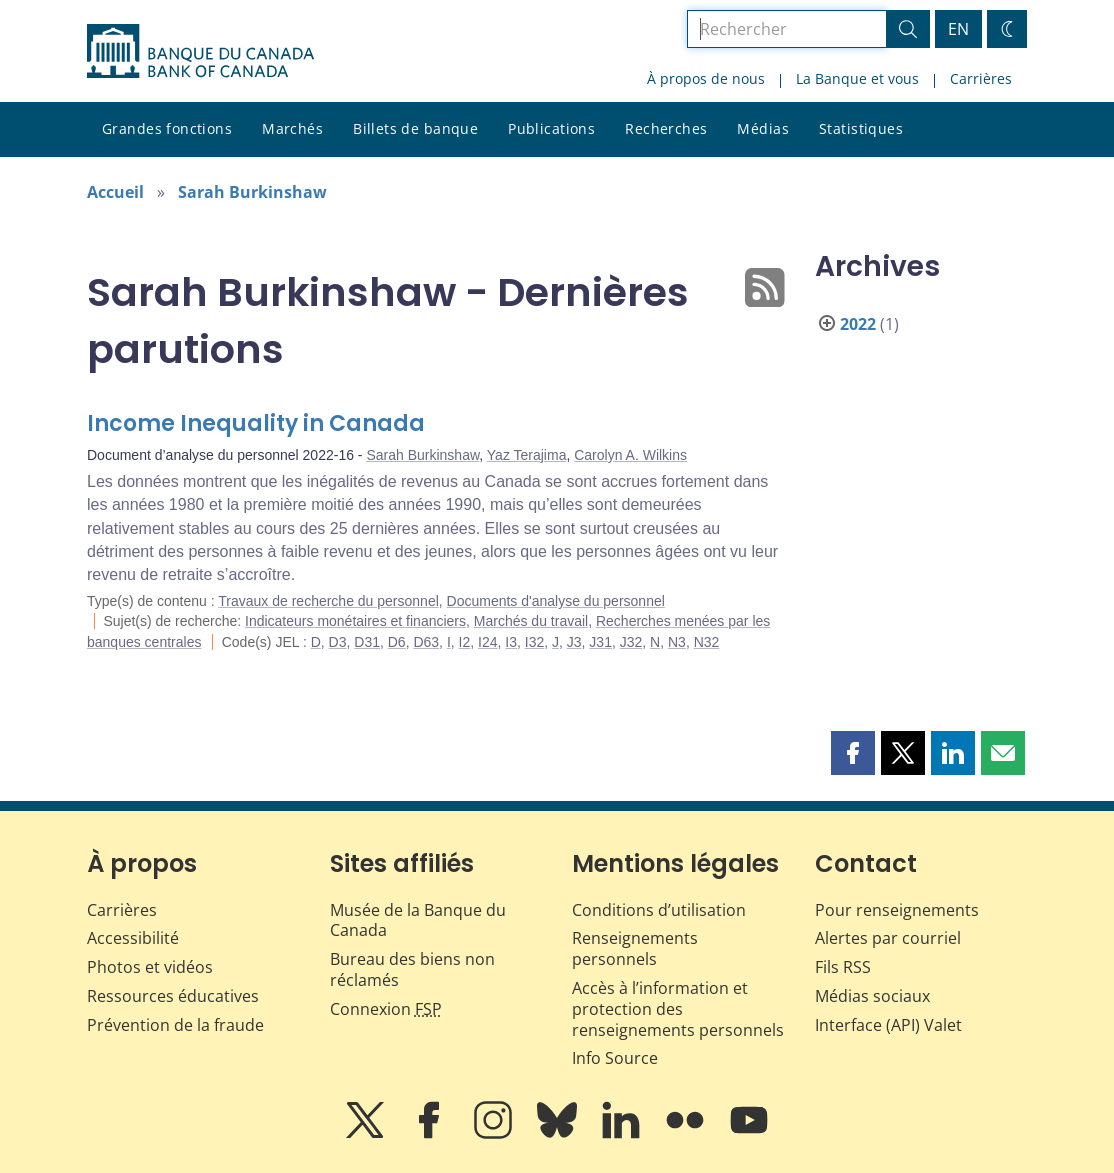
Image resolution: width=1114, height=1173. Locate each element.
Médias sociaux (872, 996)
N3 (677, 642)
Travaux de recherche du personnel (328, 601)
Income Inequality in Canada (256, 423)
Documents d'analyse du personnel (556, 601)
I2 (465, 642)
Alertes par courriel (888, 938)
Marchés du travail (531, 621)
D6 (397, 642)
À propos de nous (706, 78)
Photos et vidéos (150, 967)
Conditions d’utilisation (659, 910)
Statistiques (861, 128)
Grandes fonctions (167, 128)
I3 (511, 642)
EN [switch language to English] (958, 29)
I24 (487, 642)
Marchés (292, 128)
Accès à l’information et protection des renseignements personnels (678, 1009)
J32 (631, 642)
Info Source (615, 1058)
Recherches (666, 128)
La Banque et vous (857, 78)
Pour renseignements (897, 910)
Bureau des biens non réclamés (412, 969)
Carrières (981, 78)
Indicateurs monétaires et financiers (355, 621)
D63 (426, 642)
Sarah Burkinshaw (252, 192)
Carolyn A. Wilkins (630, 455)
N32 (707, 642)
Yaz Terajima (527, 455)
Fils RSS (843, 967)
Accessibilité (133, 938)
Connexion (386, 1009)
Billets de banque (415, 128)
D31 (367, 642)
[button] (853, 753)
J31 (600, 642)
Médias (763, 128)
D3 (338, 642)
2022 (858, 324)
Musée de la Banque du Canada (418, 920)
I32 (534, 642)
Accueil (115, 192)
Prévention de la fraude (175, 1025)
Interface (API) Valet (888, 1025)
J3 (574, 642)
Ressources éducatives (173, 996)
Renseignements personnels (635, 948)
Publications (551, 128)
